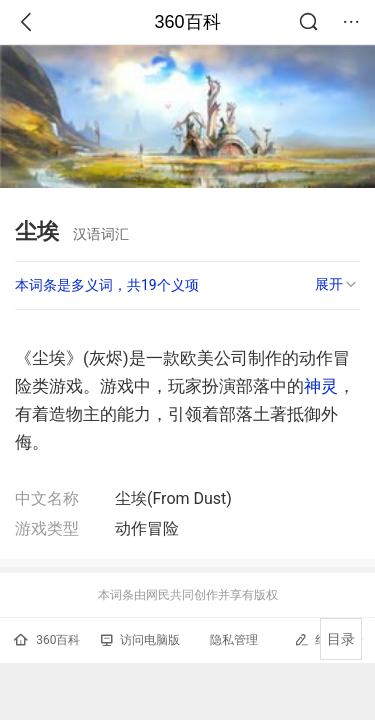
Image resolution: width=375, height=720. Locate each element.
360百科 (187, 22)
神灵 (321, 386)
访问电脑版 (140, 640)
